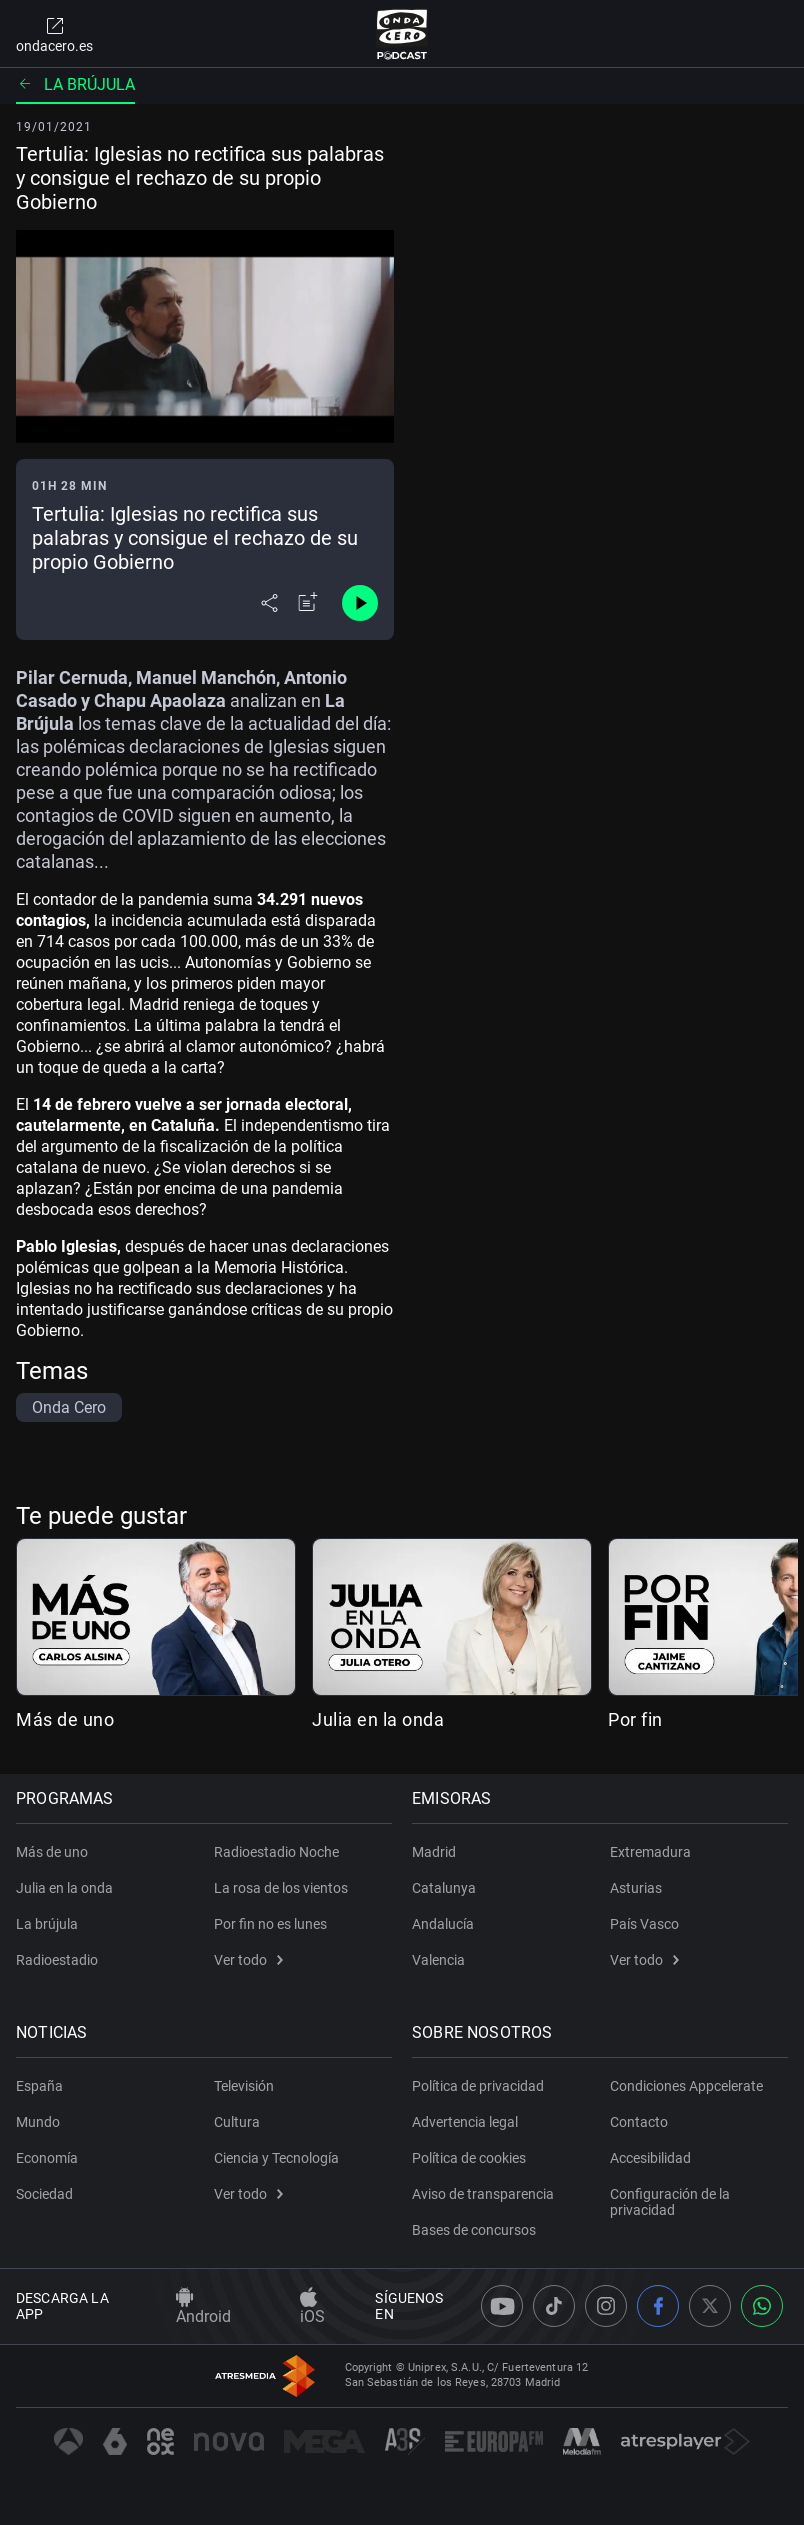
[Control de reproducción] (360, 603)
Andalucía (443, 1924)
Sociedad (44, 2194)
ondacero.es (54, 34)
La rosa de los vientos (281, 1888)
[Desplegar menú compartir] (269, 603)
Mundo (38, 2122)
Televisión (244, 2086)
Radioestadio (57, 1960)
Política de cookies (469, 2158)
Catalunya (444, 1888)
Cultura (237, 2122)
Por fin (635, 1719)
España (39, 2086)
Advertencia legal (465, 2122)
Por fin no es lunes (270, 1924)
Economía (47, 2158)
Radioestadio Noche (276, 1852)
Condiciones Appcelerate (686, 2086)
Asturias (636, 1888)
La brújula (75, 84)
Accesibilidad (650, 2158)
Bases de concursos (474, 2230)
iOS (312, 2307)
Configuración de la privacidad (670, 2202)
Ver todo (248, 1960)
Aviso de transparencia (483, 2194)
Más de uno (65, 1719)
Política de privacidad (478, 2086)
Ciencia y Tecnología (276, 2158)
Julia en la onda (378, 1719)
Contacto (639, 2122)
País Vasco (644, 1924)
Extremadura (650, 1852)
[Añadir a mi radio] (308, 603)
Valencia (438, 1960)
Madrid (434, 1852)
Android (203, 2307)
